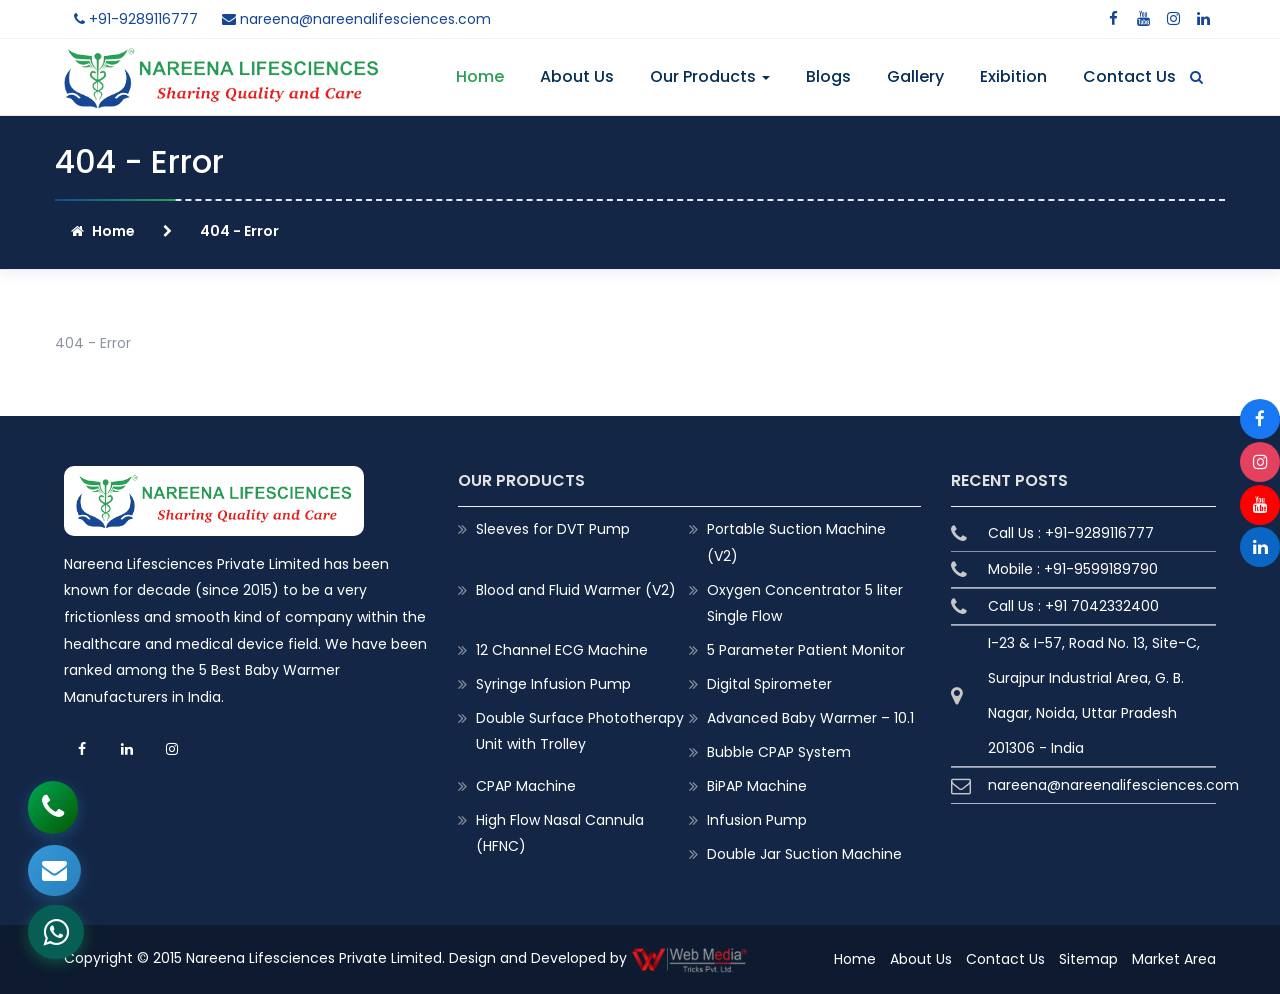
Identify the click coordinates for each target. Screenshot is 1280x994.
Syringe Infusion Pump (553, 684)
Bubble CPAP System (779, 752)
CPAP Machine (526, 786)
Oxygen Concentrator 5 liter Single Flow (805, 603)
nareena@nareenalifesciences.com (356, 19)
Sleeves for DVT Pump (553, 529)
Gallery (915, 76)
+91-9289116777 (136, 19)
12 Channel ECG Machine (562, 650)
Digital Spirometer (769, 684)
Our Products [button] (710, 76)
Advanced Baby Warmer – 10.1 (810, 718)
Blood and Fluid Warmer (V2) (576, 590)
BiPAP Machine (757, 786)
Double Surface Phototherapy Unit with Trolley (580, 731)
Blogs (828, 76)
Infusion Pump (757, 820)
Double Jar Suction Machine (804, 854)
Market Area (1174, 959)
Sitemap (1088, 959)
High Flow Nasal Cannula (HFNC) (560, 833)
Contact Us (1129, 76)
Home (480, 76)
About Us (577, 76)
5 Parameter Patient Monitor (806, 650)
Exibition (1013, 76)
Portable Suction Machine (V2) (796, 542)
